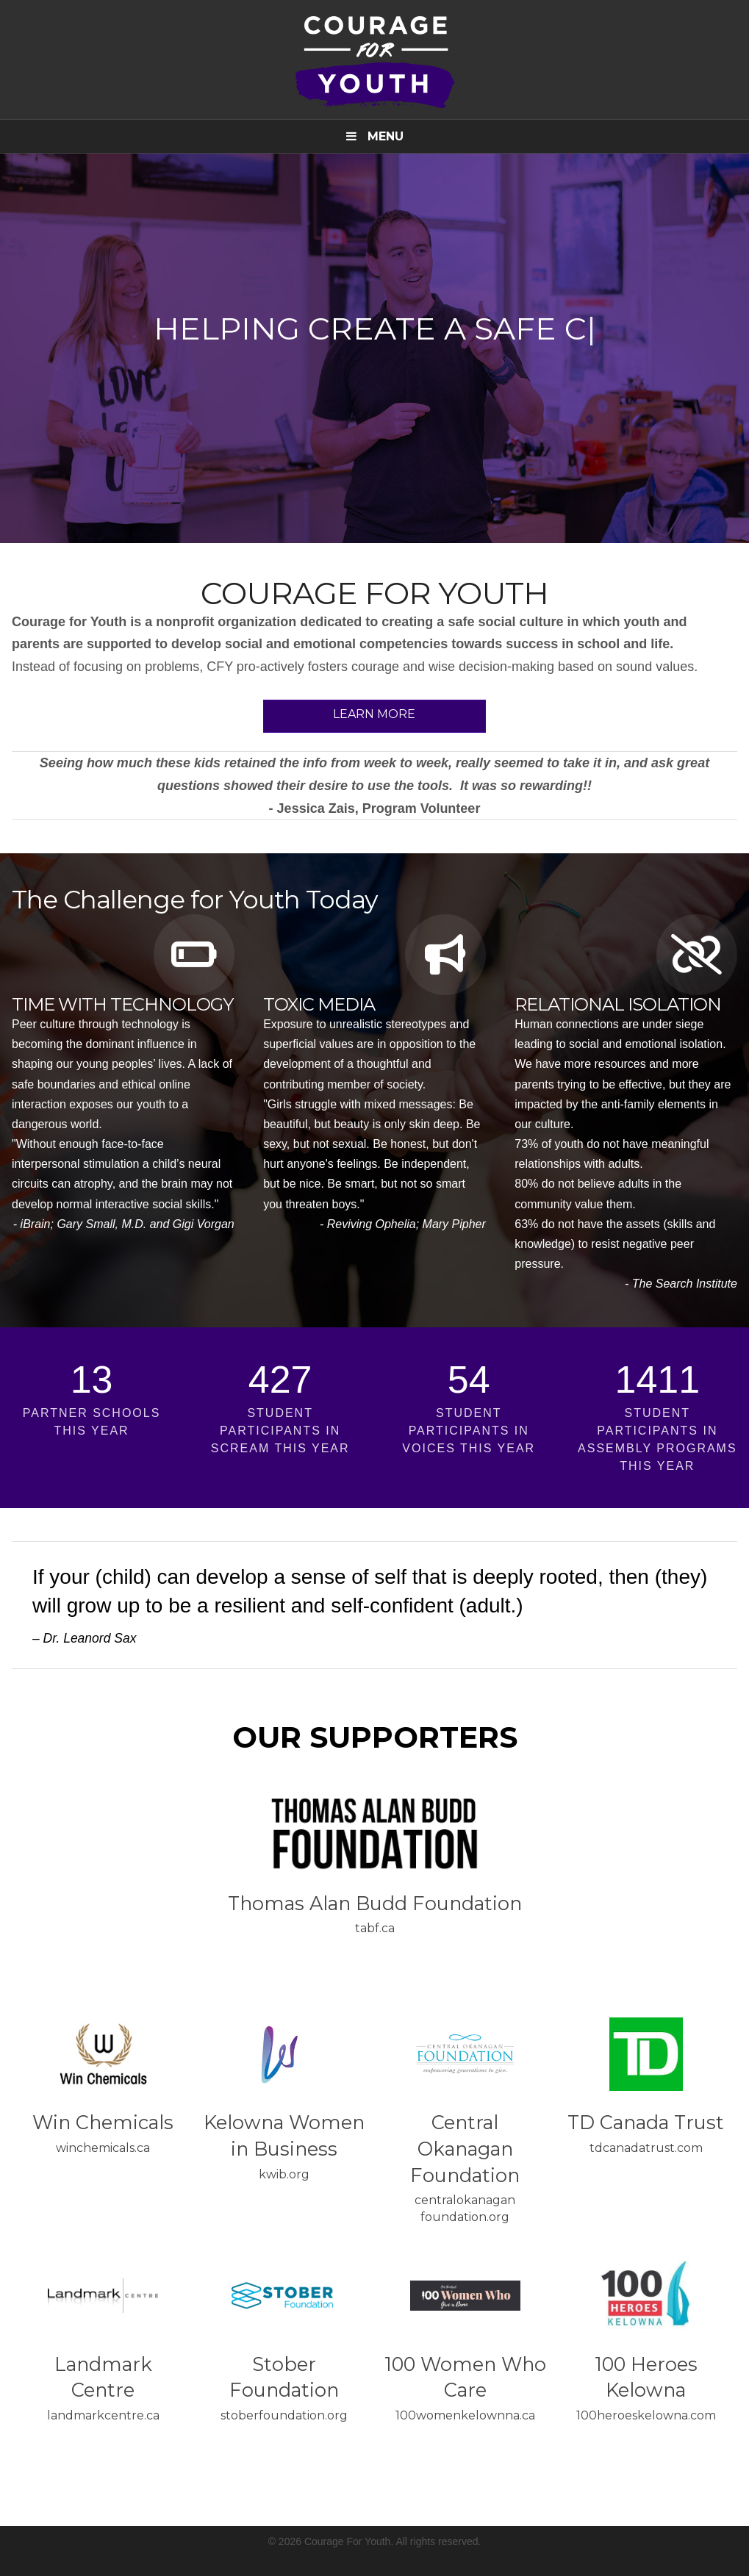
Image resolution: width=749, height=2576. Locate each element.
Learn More (374, 714)
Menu (375, 136)
